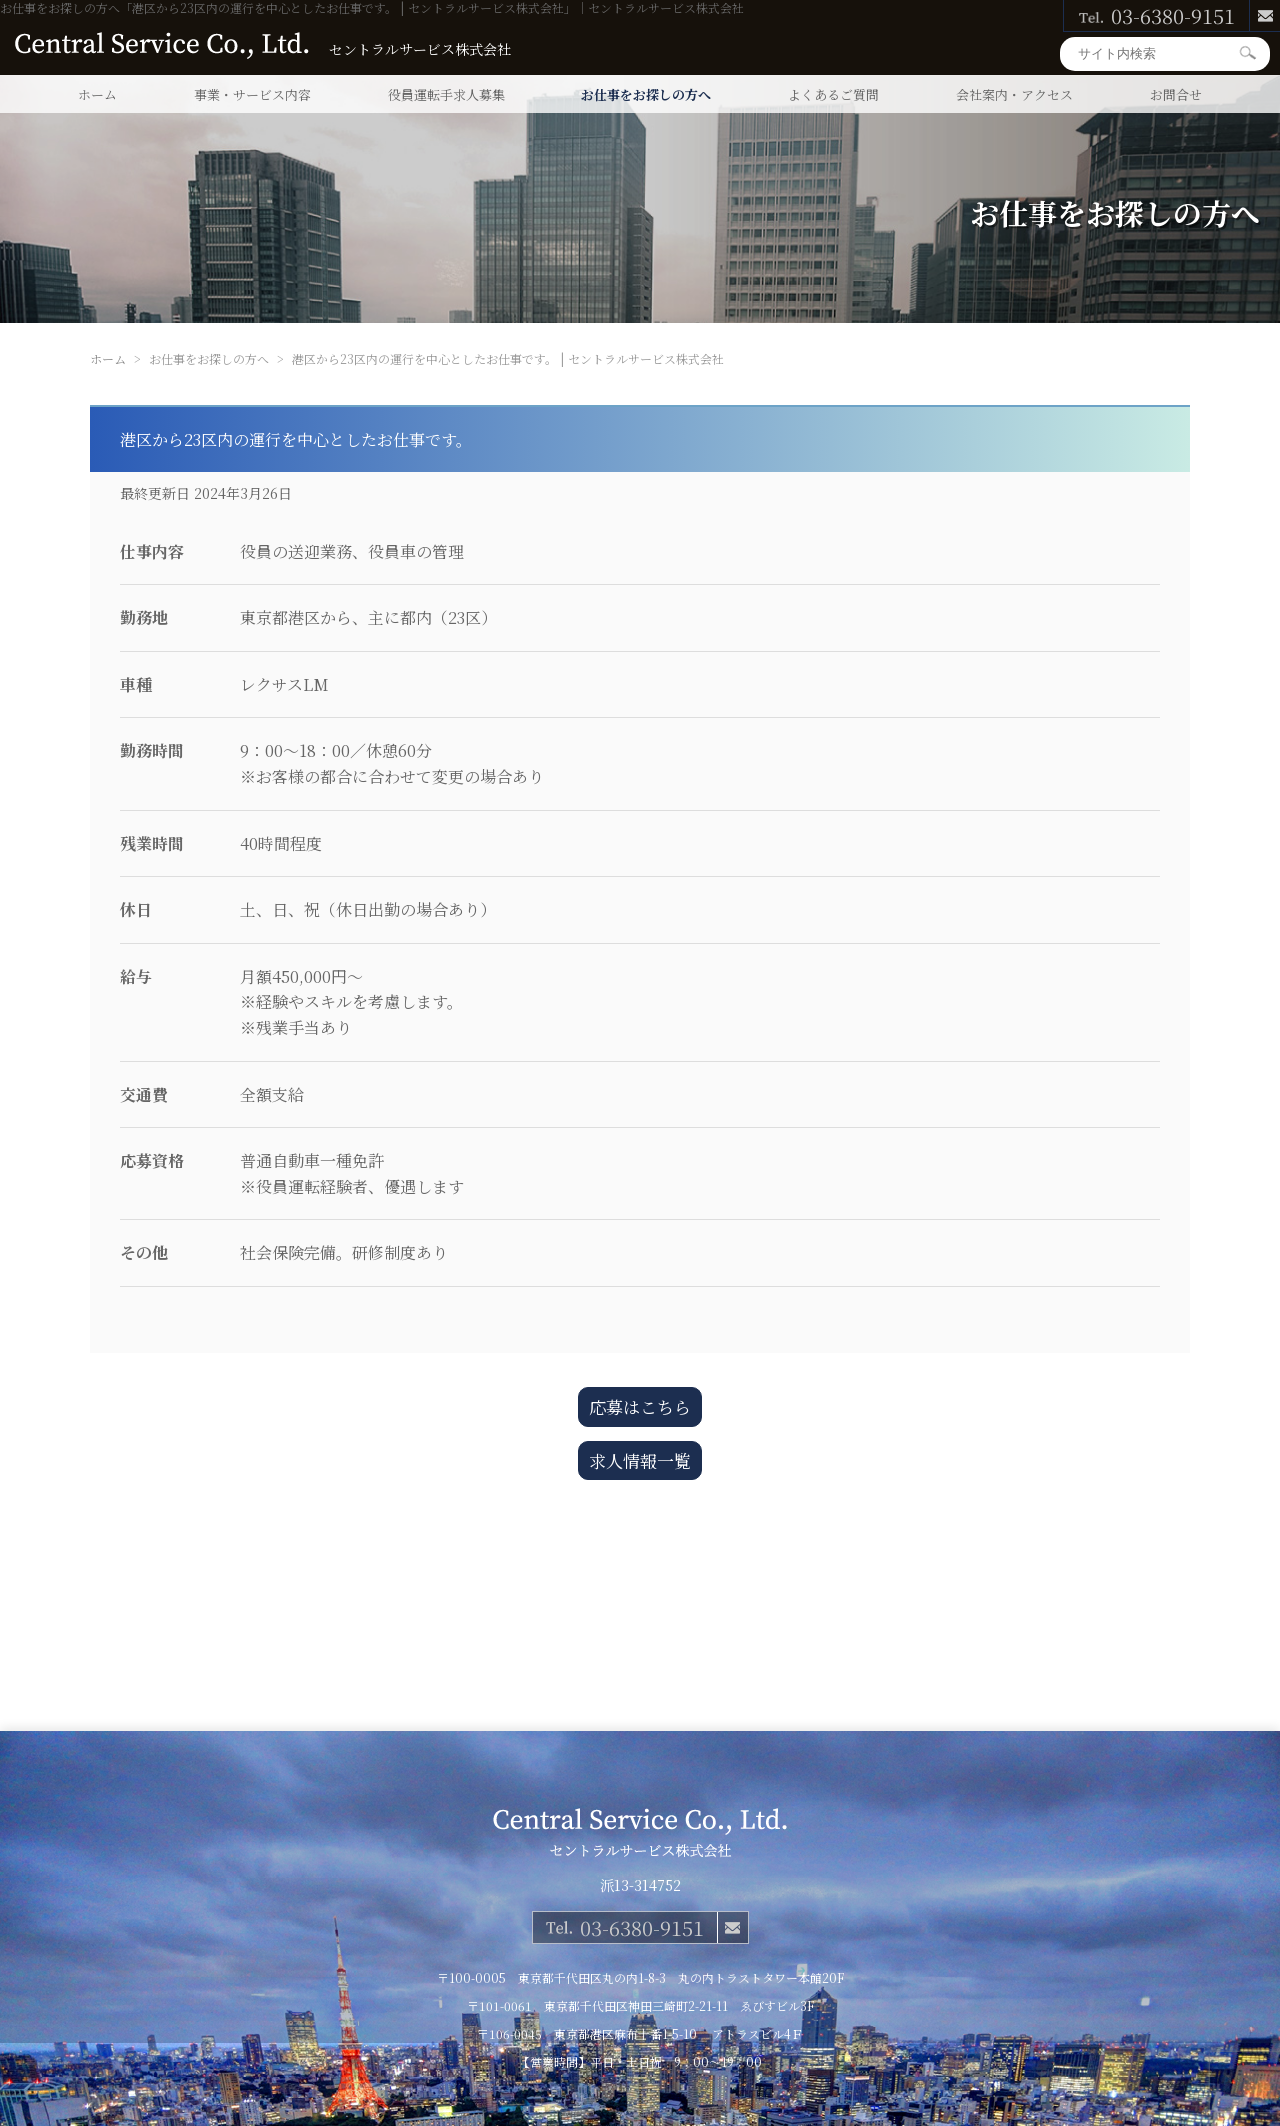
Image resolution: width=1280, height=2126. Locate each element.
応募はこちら (640, 1406)
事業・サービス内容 (252, 94)
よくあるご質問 (833, 94)
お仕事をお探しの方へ (646, 94)
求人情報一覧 (640, 1460)
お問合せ (1176, 94)
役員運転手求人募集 (446, 94)
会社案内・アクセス (1014, 94)
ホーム (97, 94)
